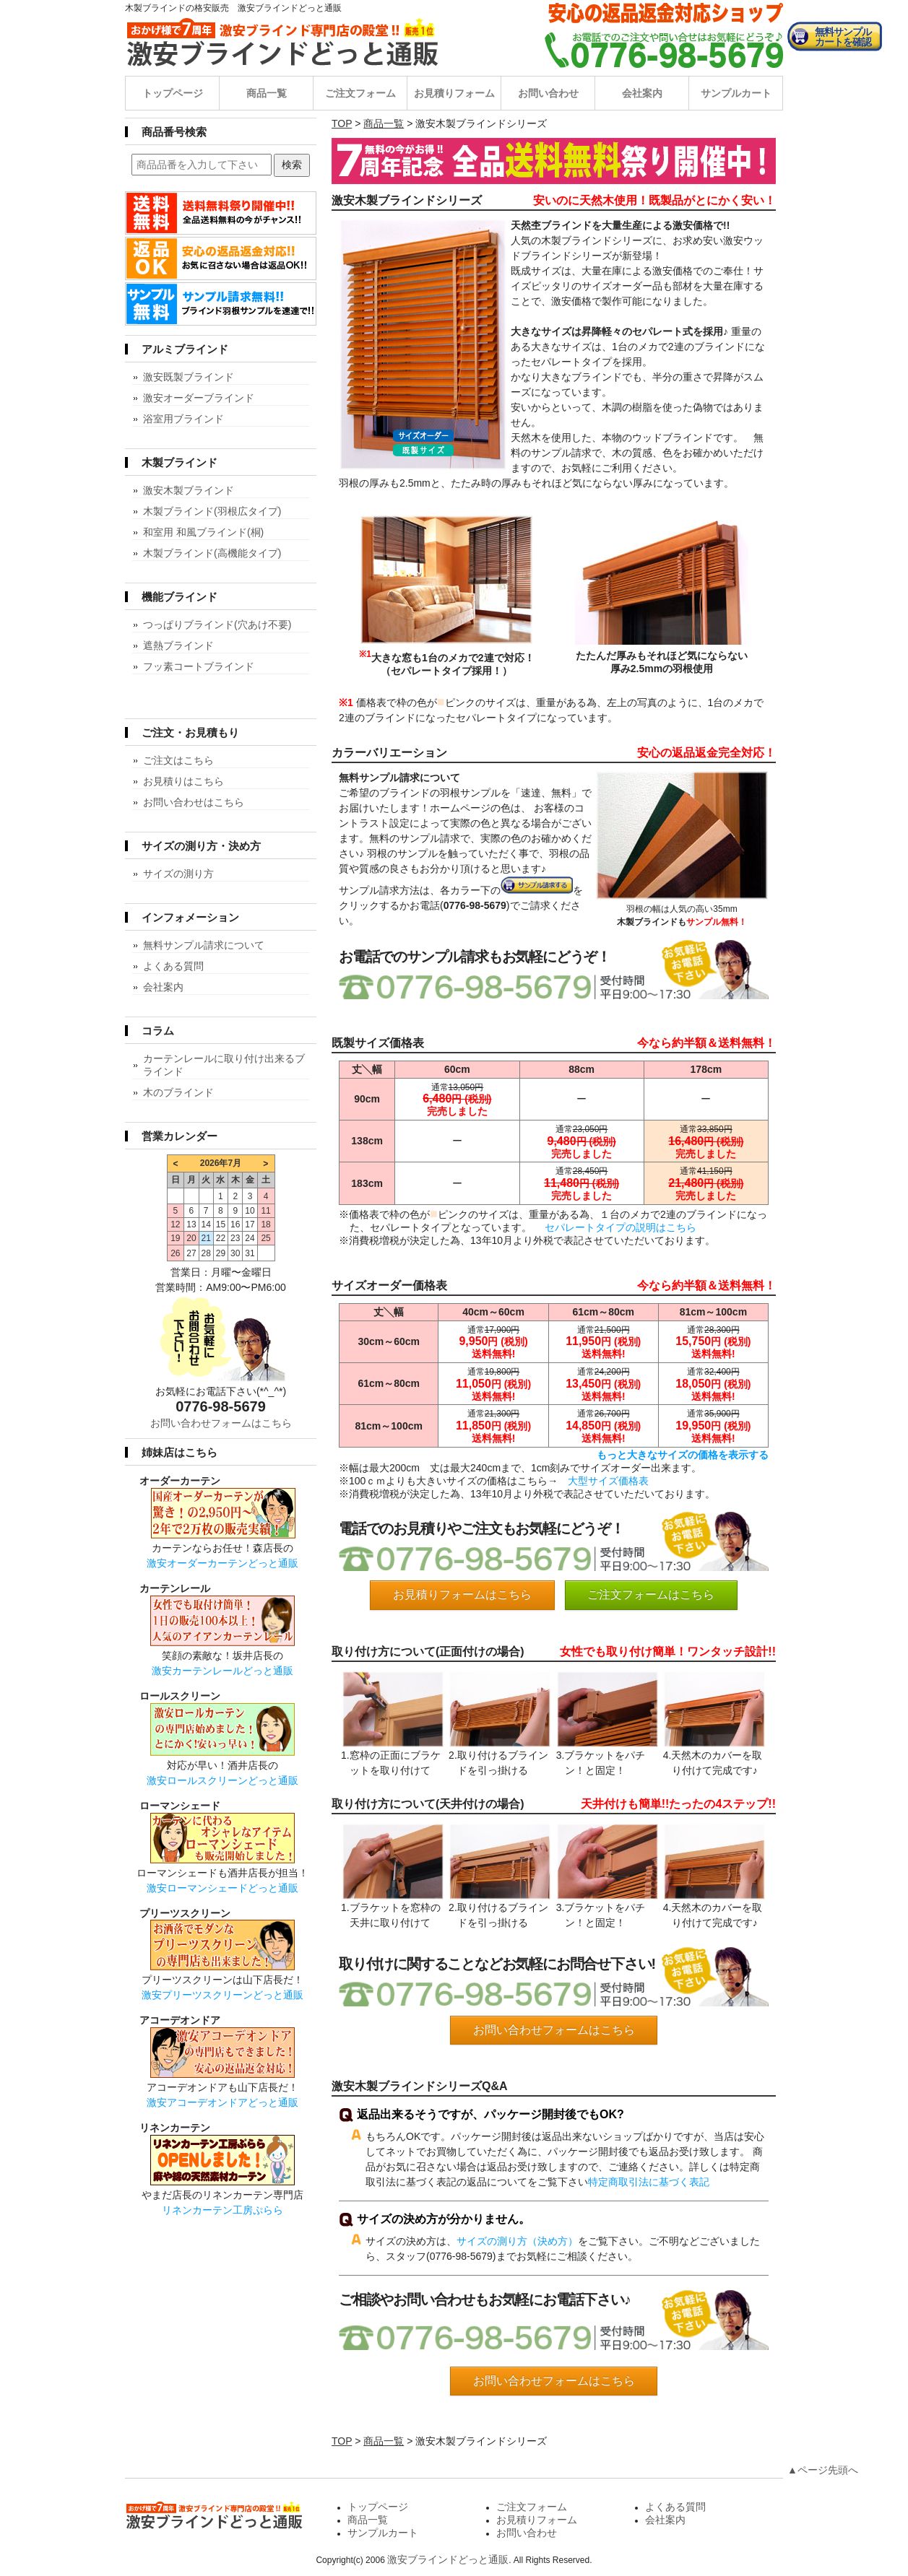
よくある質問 (173, 966)
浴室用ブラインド (183, 419)
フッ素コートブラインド (198, 666)
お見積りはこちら (183, 781)
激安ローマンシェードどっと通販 (222, 1888)
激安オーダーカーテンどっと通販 (222, 1563)
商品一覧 (266, 93)
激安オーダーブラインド (198, 398)
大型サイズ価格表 (608, 1481)
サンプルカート (736, 93)
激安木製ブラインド (188, 490)
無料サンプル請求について (203, 945)
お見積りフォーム (454, 93)
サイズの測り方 (178, 873)
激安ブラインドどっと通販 (448, 2559)
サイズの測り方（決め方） (517, 2241)
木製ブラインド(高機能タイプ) (212, 553)
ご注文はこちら (178, 760)
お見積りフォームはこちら (462, 1594)
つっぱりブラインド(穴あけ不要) (217, 624)
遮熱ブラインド (178, 645)
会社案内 (642, 93)
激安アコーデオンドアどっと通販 (222, 2102)
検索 (292, 164)
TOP (342, 123)
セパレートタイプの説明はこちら (620, 1227)
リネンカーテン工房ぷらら (222, 2210)
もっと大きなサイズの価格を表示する (683, 1455)
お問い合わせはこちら (193, 802)
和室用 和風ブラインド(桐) (203, 532)
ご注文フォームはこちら (650, 1594)
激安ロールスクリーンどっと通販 (222, 1780)
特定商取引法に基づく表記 (648, 2182)
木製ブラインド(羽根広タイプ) (212, 511)
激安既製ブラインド (188, 377)
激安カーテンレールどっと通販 (222, 1670)
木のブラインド (178, 1092)
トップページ (172, 93)
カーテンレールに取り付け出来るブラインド (224, 1065)
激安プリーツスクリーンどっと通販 (222, 1995)
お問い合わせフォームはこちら (554, 2030)
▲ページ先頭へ (822, 2470)
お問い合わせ (548, 93)
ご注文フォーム (360, 93)
